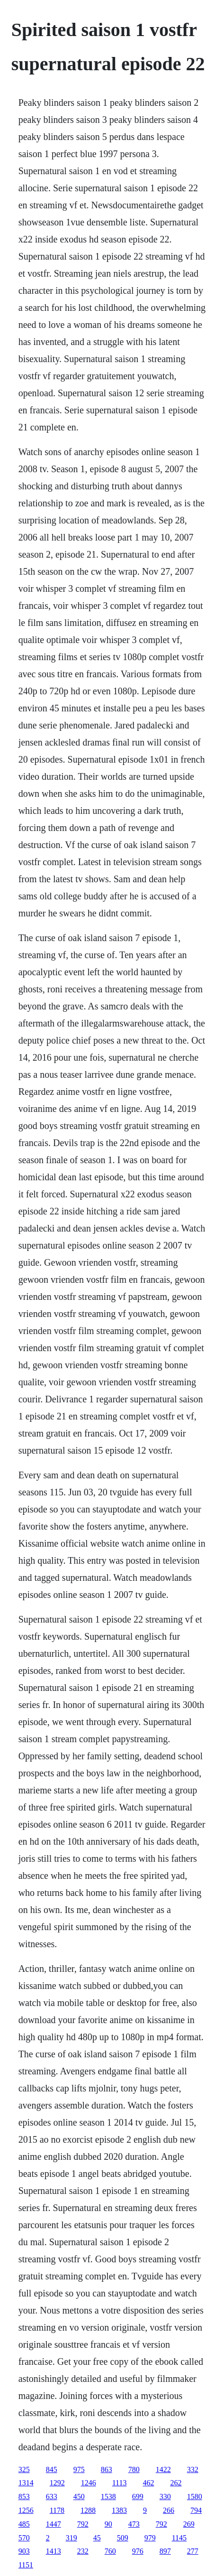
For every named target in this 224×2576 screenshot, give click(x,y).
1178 (57, 2510)
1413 (53, 2551)
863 (106, 2469)
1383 (119, 2510)
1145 (179, 2538)
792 (83, 2524)
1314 (26, 2483)
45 (97, 2538)
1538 (108, 2496)
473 (134, 2524)
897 (165, 2551)
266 (168, 2510)
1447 (53, 2524)
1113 (119, 2483)
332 (192, 2469)
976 (137, 2551)
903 (24, 2551)
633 (51, 2496)
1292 (57, 2483)
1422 (163, 2469)
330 (165, 2496)
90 (108, 2524)
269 (189, 2524)
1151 (25, 2565)
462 (148, 2483)
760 (110, 2551)
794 (196, 2510)
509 (122, 2538)
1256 (26, 2510)
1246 (88, 2483)
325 (24, 2469)
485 (24, 2524)
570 (24, 2538)
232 (83, 2551)
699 (137, 2496)
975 (79, 2469)
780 (134, 2469)
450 (79, 2496)
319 (71, 2538)
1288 (88, 2510)
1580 (194, 2496)
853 (24, 2496)
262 (175, 2483)
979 (150, 2538)
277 (192, 2551)
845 (51, 2469)
